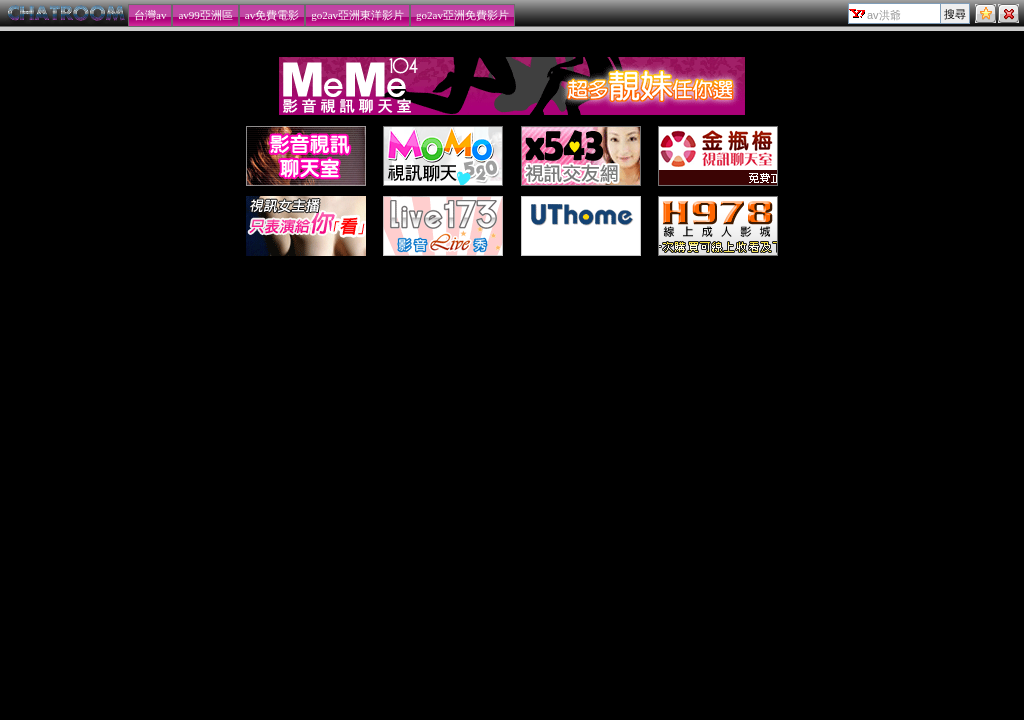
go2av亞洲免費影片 (462, 15)
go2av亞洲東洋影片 (357, 15)
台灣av (150, 15)
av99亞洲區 (205, 15)
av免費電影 (272, 15)
